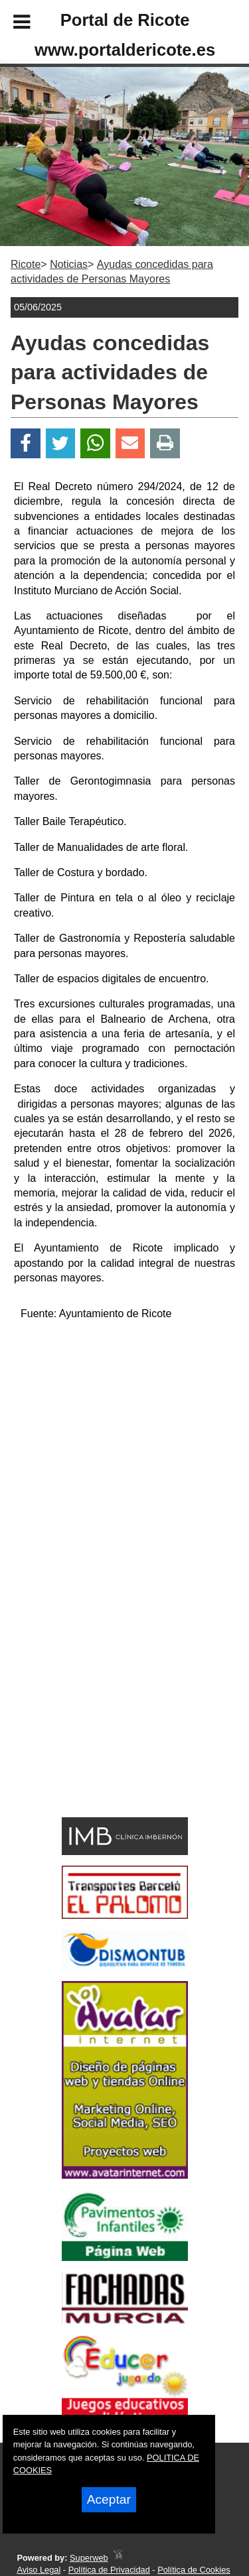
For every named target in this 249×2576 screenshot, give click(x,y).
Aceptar (109, 2499)
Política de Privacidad (109, 2570)
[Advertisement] (105, 1717)
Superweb (89, 2558)
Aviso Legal (38, 2570)
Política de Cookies (193, 2570)
